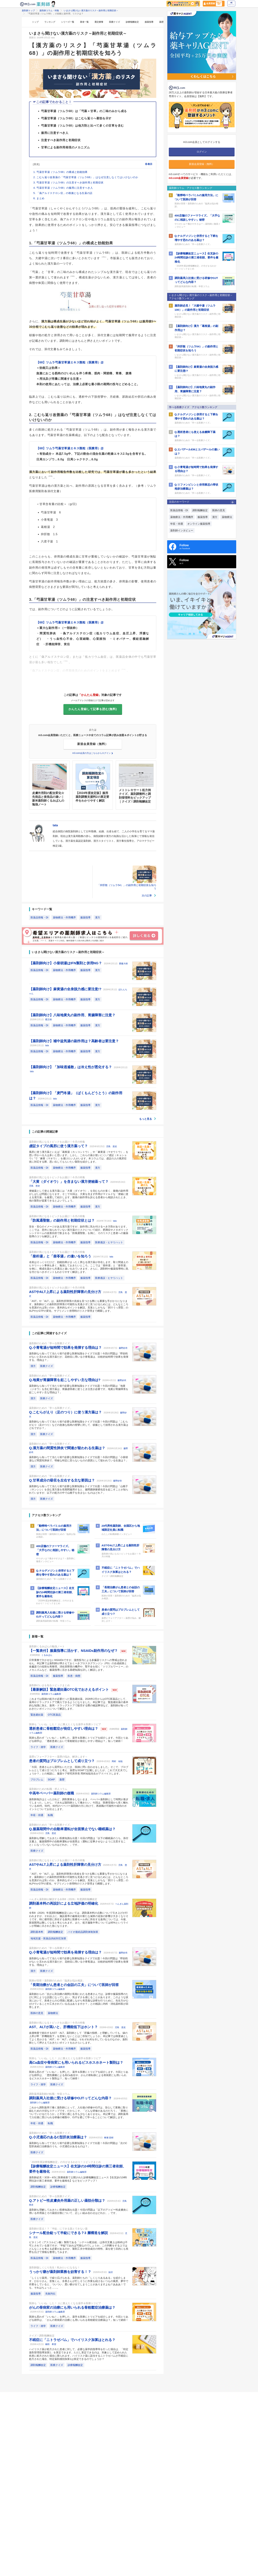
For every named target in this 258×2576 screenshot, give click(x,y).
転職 (50, 1815)
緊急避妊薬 (37, 1714)
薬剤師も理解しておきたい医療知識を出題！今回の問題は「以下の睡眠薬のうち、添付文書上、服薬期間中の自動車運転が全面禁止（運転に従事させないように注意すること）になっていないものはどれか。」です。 (78, 1841)
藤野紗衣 (123, 1348)
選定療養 (98, 22)
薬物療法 (53, 2013)
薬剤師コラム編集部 (51, 1694)
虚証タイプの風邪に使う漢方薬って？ (59, 1146)
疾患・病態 (74, 1675)
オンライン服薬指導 (198, 523)
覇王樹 (48, 1019)
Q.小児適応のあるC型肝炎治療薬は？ (58, 2137)
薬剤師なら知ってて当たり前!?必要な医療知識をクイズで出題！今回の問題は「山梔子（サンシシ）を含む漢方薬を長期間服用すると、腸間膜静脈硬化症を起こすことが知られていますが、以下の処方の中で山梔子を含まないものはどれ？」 (78, 1489)
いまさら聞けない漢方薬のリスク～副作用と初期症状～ (91, 10)
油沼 (110, 2272)
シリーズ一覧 (67, 22)
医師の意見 (37, 2013)
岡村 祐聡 (117, 1761)
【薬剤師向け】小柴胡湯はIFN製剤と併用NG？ (66, 963)
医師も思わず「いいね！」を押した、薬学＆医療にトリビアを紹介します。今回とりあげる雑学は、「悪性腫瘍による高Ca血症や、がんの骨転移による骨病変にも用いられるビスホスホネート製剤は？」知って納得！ (78, 2075)
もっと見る (147, 1118)
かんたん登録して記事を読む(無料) (92, 709)
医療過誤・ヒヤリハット (109, 1242)
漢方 (97, 917)
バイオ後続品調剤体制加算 (83, 1931)
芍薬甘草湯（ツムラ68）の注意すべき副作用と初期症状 (70, 182)
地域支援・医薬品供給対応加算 (48, 1938)
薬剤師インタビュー (181, 530)
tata (47, 1045)
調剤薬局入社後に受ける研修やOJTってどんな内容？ (71, 2098)
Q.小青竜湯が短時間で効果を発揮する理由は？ (66, 1347)
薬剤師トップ (28, 10)
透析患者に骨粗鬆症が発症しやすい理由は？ (64, 1728)
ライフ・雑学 (38, 1747)
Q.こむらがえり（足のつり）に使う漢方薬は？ (66, 1412)
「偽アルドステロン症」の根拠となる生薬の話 (64, 193)
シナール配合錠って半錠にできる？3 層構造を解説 (69, 2233)
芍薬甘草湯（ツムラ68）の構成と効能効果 (62, 172)
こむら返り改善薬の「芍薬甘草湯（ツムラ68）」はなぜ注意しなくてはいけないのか (87, 177)
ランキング (49, 22)
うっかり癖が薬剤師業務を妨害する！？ (60, 2272)
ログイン (231, 3)
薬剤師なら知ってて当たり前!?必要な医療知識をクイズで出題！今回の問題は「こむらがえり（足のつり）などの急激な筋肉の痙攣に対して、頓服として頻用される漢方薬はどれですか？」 (78, 1425)
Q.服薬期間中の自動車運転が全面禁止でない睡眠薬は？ (72, 1829)
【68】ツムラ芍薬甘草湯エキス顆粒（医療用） (69, 362)
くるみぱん (46, 1655)
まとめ (41, 198)
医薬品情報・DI (39, 917)
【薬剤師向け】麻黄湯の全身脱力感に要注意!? (65, 989)
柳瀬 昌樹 (108, 2137)
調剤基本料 (37, 1931)
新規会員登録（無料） (92, 743)
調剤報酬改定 (55, 1931)
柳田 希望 (50, 2344)
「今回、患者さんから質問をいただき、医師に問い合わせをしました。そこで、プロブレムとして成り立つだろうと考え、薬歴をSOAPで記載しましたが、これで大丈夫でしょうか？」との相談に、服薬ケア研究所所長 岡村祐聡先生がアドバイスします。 (78, 1770)
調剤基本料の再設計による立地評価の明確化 (64, 1903)
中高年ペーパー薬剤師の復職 (52, 1793)
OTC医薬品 (54, 1714)
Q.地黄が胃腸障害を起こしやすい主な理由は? (65, 1380)
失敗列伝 (50, 2293)
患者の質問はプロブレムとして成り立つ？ (62, 1761)
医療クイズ (114, 22)
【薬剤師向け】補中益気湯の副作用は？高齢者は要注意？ (74, 1041)
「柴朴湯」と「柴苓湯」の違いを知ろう (60, 1256)
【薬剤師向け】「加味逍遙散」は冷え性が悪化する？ (71, 1067)
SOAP (51, 1779)
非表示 (148, 164)
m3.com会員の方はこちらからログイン (92, 753)
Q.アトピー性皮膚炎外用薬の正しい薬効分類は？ (67, 2200)
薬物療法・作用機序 (64, 917)
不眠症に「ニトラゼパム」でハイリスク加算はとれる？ (72, 2340)
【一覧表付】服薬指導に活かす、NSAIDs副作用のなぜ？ (74, 1651)
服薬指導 (149, 22)
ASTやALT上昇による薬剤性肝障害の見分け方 (65, 1292)
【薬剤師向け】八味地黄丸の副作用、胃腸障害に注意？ (72, 1015)
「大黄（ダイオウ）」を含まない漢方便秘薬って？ (69, 1181)
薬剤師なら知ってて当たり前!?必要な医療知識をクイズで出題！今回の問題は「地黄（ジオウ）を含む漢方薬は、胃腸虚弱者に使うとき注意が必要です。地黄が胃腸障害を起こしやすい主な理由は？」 (78, 1389)
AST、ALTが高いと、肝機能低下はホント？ (64, 2027)
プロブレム (37, 1779)
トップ (35, 22)
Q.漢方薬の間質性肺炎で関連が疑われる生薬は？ (67, 1448)
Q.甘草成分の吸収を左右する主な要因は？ (62, 1480)
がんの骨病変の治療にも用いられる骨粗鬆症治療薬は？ (72, 2307)
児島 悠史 (111, 1146)
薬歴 (161, 22)
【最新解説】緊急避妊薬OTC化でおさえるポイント (69, 1689)
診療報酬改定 (132, 22)
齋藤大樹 (123, 963)
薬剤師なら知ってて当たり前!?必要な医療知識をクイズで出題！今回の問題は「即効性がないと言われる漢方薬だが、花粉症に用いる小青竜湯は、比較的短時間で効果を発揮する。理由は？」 (78, 1356)
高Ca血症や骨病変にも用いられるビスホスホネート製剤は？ (76, 2062)
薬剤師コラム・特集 (49, 10)
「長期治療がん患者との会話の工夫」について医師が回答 (74, 1985)
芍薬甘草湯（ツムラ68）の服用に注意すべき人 (65, 187)
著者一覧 (84, 22)
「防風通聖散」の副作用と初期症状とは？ (62, 1220)
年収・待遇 (37, 1815)
